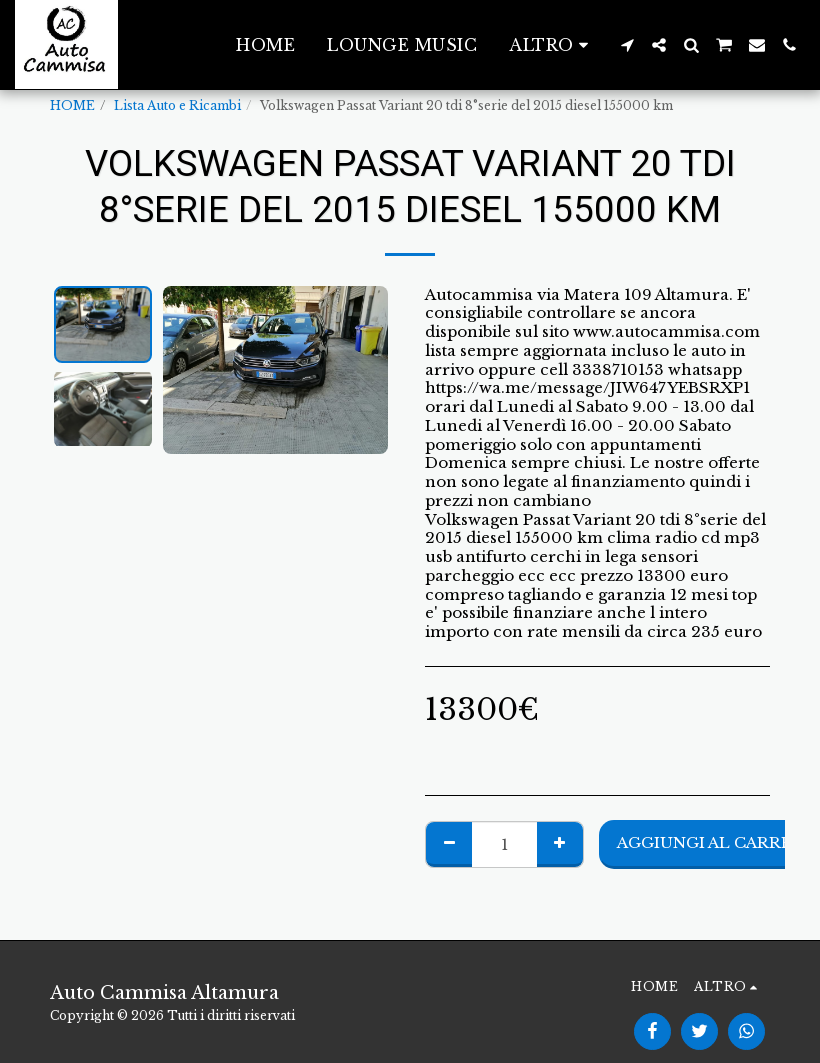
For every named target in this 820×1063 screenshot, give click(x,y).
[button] (627, 45)
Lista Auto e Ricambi (177, 105)
